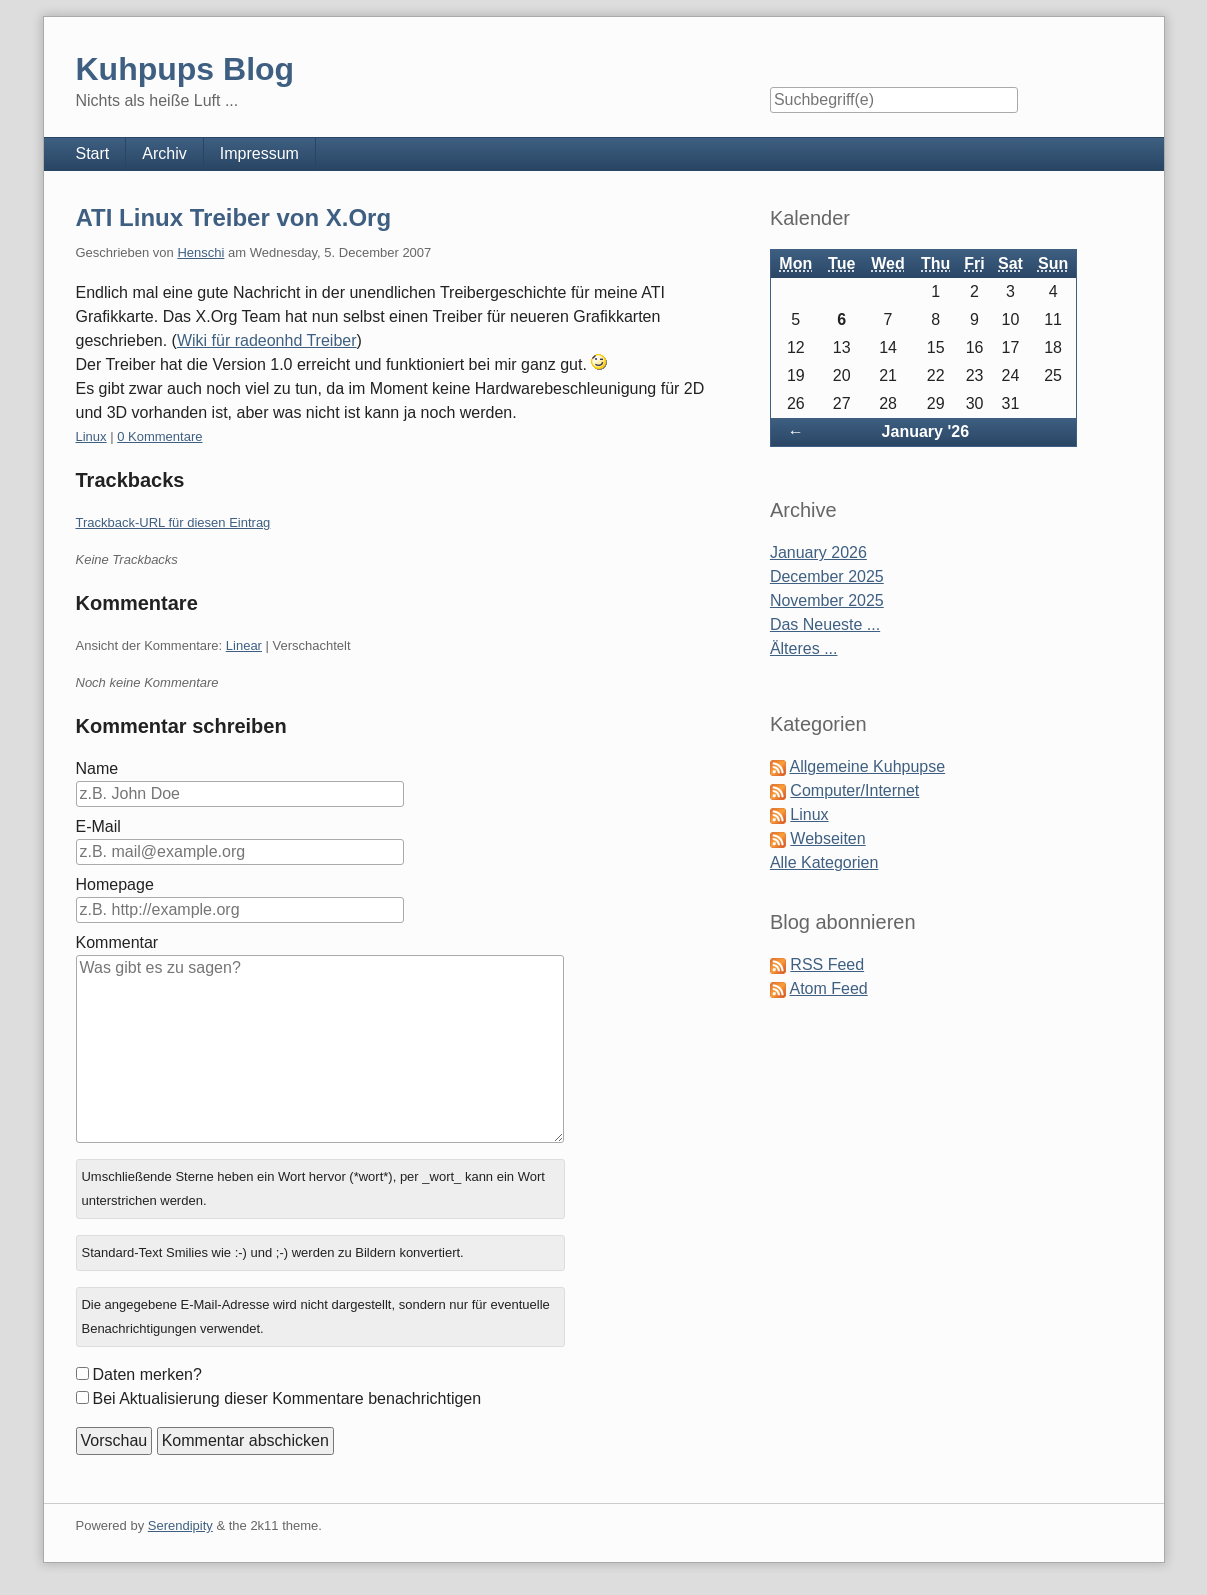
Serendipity (180, 1525)
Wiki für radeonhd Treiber (267, 340)
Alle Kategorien (824, 862)
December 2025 (827, 576)
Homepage (115, 884)
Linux (91, 436)
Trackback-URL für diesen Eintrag (173, 522)
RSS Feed (827, 964)
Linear (244, 645)
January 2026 (818, 552)
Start (93, 153)
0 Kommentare (159, 436)
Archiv (164, 153)
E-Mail (98, 826)
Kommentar (117, 942)
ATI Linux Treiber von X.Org (234, 217)
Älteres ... (804, 648)
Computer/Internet (854, 790)
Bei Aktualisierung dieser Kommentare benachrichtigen (287, 1398)
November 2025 (827, 600)
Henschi (200, 252)
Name (97, 768)
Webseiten (827, 838)
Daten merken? (147, 1374)
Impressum (259, 153)
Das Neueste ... (825, 624)
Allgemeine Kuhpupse (867, 766)
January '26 (925, 431)
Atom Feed (828, 988)
